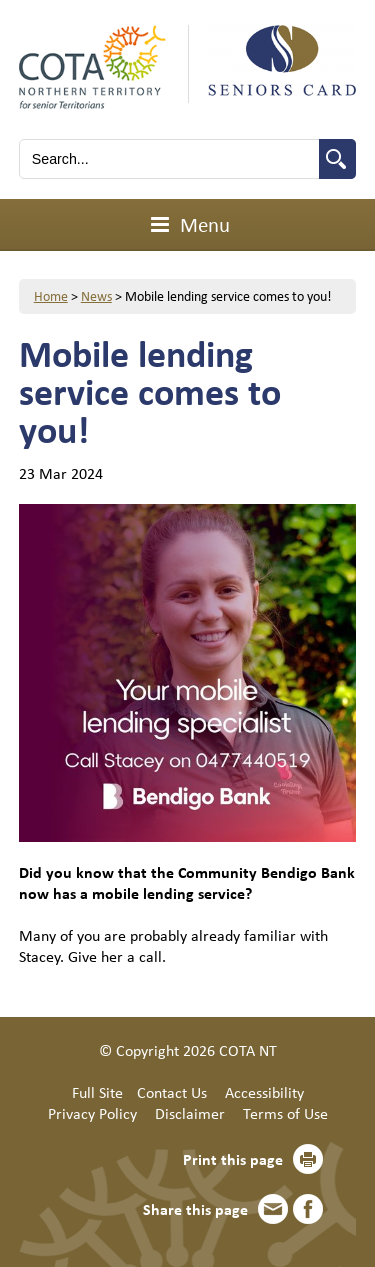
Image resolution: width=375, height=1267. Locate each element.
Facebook (308, 1209)
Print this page (233, 1159)
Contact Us (172, 1092)
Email (273, 1209)
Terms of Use (285, 1113)
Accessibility (264, 1092)
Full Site (97, 1092)
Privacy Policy (92, 1113)
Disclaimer (190, 1113)
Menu (187, 224)
